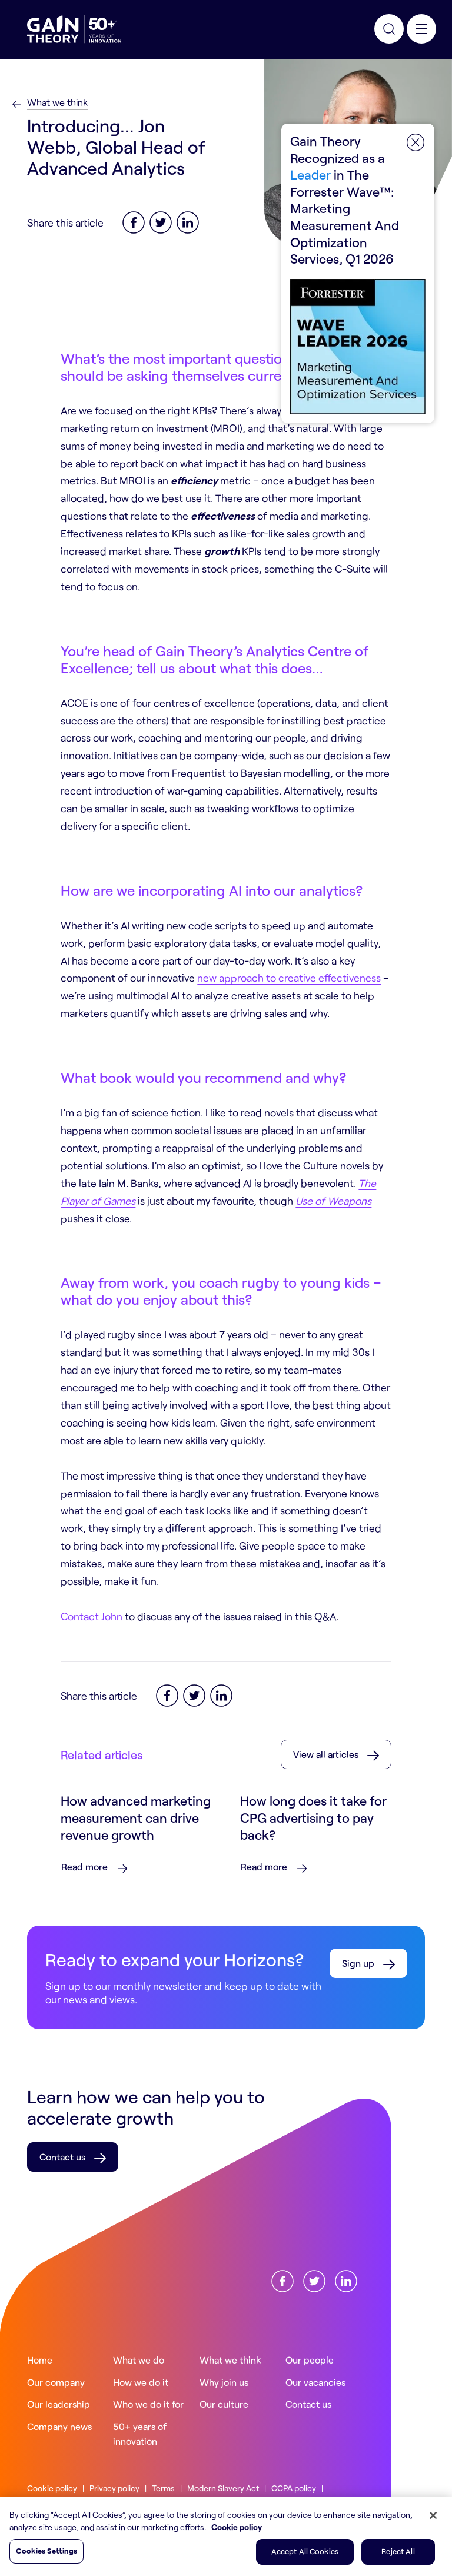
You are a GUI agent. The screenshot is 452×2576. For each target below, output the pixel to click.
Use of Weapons (333, 1200)
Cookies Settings (46, 2550)
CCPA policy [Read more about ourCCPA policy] (293, 2488)
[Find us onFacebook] (282, 2279)
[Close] (433, 2515)
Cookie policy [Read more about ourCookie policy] (52, 2488)
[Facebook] (133, 221)
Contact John (91, 1616)
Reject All (397, 2551)
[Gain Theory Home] (74, 29)
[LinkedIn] (188, 221)
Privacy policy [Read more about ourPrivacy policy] (114, 2488)
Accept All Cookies (304, 2551)
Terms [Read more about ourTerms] (163, 2488)
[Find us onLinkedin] (346, 2279)
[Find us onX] (314, 2279)
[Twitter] (160, 221)
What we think (57, 102)
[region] (226, 2536)
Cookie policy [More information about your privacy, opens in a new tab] (236, 2527)
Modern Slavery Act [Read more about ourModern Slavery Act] (223, 2488)
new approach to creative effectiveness (289, 977)
